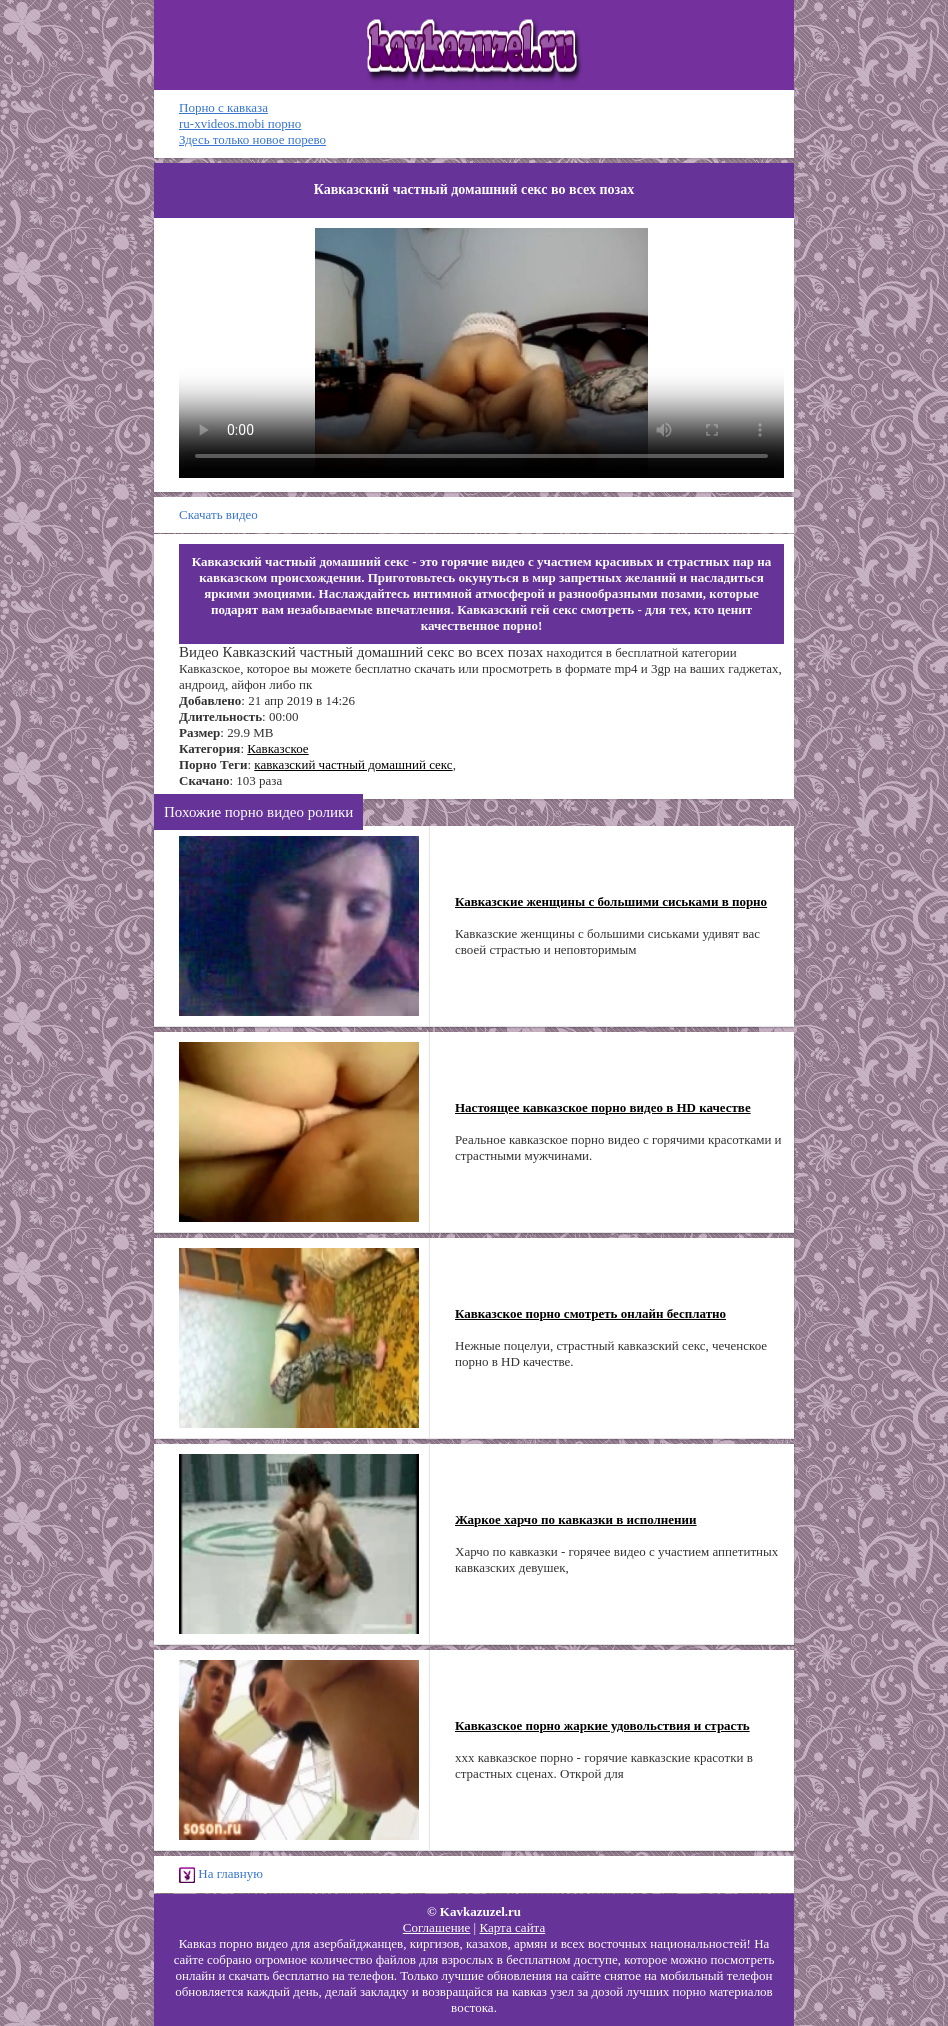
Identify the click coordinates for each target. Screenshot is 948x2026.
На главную (221, 1874)
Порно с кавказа (223, 107)
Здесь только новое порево (252, 139)
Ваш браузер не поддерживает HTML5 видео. (481, 353)
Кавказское (277, 748)
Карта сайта (512, 1927)
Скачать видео (218, 514)
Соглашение (437, 1927)
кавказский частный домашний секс (353, 764)
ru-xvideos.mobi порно (240, 123)
